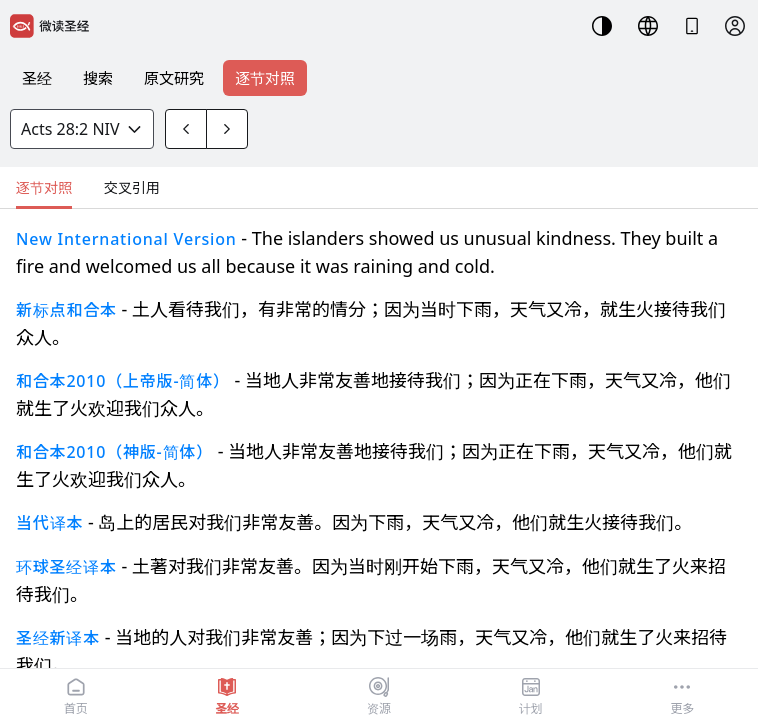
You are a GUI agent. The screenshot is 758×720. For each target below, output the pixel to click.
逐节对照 (265, 78)
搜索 (98, 78)
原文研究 (174, 78)
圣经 (37, 78)
